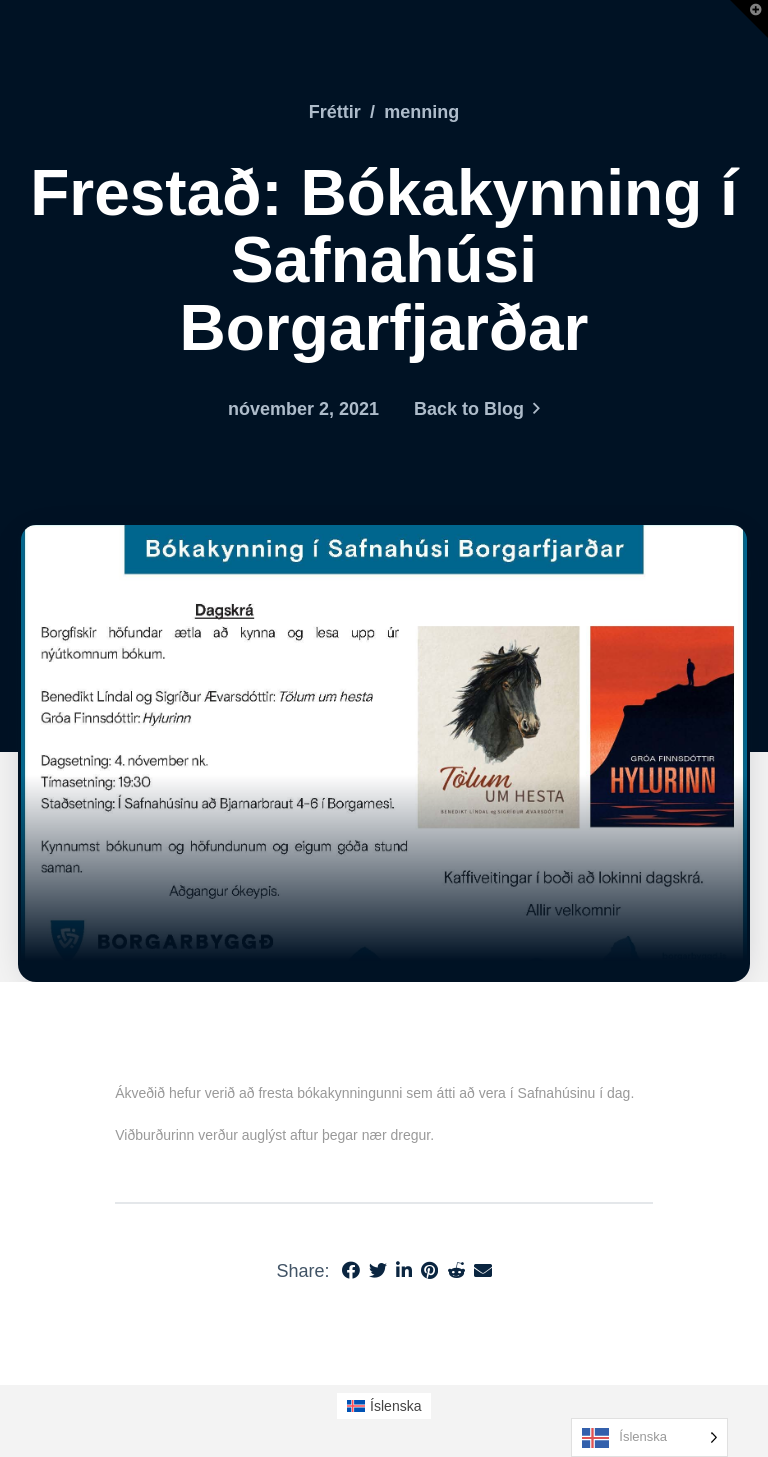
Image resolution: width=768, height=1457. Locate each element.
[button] (749, 19)
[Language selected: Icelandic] (649, 1437)
